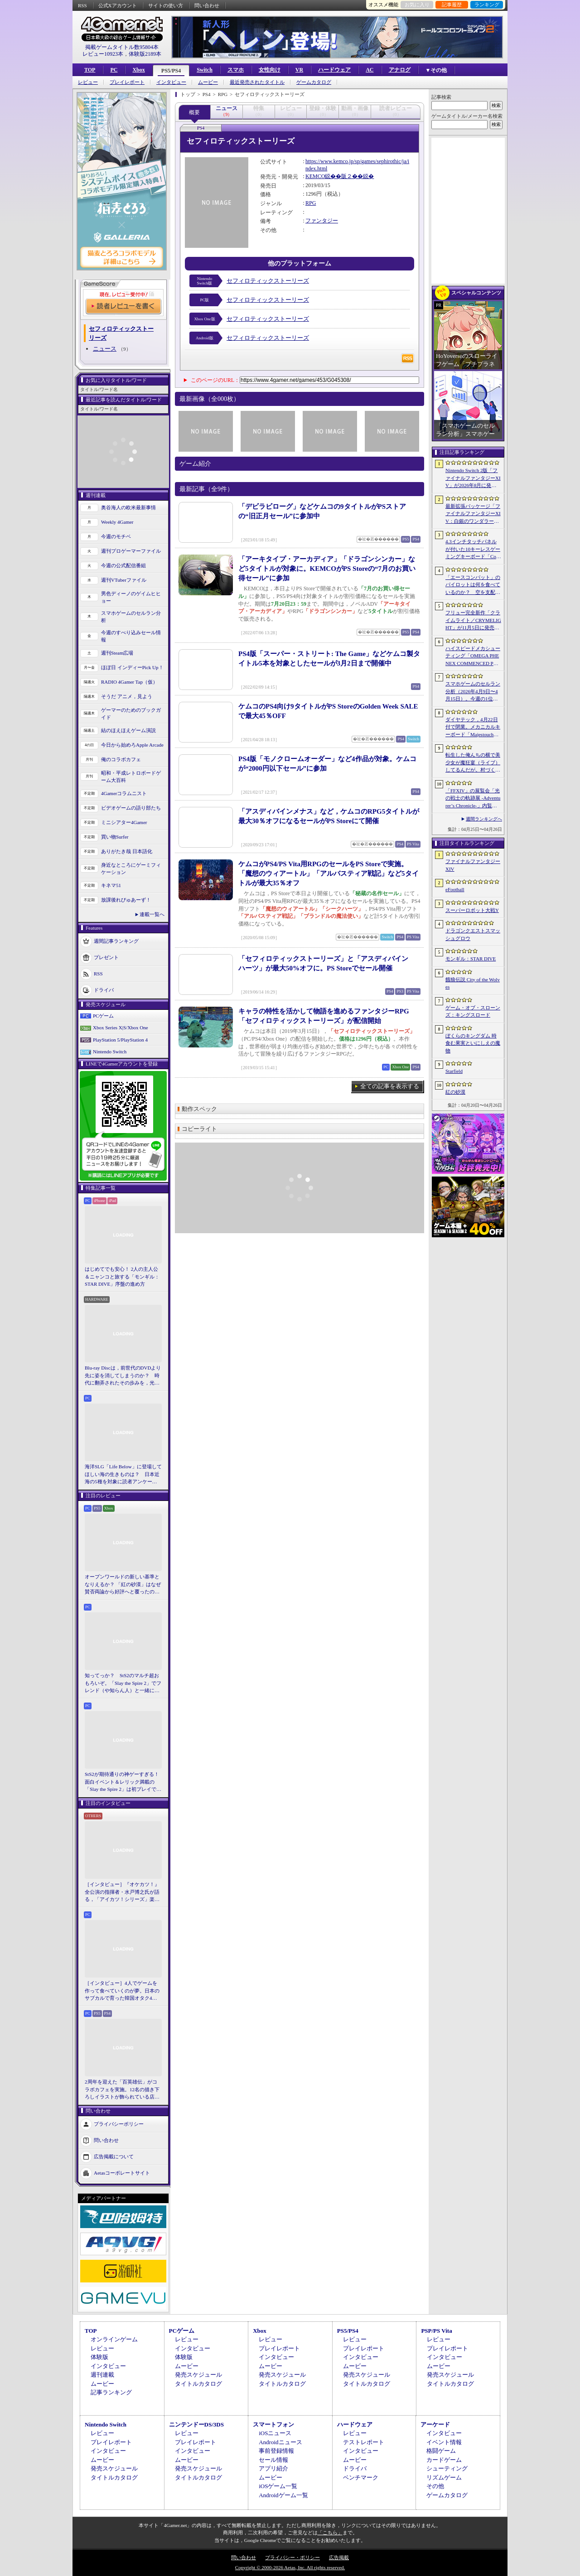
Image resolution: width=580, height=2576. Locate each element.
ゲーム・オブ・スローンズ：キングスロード (472, 1011)
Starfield (454, 1071)
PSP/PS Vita (436, 2330)
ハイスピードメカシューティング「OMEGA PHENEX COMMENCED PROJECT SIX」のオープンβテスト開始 (472, 656)
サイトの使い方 (165, 5)
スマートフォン (273, 2424)
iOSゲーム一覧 (278, 2486)
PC (113, 70)
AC (369, 70)
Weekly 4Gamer (117, 522)
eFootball (454, 889)
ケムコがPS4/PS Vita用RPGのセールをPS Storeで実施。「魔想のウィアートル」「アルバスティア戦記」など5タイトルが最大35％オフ (328, 873)
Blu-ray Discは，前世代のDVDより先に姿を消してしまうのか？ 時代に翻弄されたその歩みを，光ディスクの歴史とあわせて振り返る (123, 1376)
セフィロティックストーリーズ (268, 280)
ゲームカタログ (313, 82)
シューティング (447, 2468)
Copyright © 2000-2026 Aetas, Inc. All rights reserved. (290, 2567)
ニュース (104, 348)
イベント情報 (444, 2442)
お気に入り (417, 4)
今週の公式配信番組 (123, 565)
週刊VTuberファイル (123, 580)
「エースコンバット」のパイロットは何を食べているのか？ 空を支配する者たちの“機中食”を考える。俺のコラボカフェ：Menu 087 (472, 585)
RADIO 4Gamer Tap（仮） (129, 682)
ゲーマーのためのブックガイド (131, 713)
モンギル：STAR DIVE (470, 958)
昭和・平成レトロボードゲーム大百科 (131, 776)
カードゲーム (444, 2459)
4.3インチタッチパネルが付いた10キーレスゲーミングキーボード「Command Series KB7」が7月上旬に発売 (472, 549)
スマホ (235, 70)
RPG (310, 203)
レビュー (88, 82)
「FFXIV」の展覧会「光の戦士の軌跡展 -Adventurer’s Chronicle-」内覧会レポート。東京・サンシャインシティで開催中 (472, 799)
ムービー (208, 82)
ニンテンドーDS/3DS (196, 2424)
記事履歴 (452, 4)
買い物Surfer (115, 836)
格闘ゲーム (441, 2450)
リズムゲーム (444, 2477)
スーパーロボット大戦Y (472, 910)
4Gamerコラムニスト (124, 793)
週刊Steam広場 (117, 653)
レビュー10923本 (102, 54)
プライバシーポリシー (119, 2123)
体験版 (99, 2357)
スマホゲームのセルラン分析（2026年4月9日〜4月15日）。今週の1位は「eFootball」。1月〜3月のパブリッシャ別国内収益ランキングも (472, 692)
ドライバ (104, 989)
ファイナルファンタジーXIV (472, 865)
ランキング (486, 4)
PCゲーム (103, 1015)
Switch (205, 70)
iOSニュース (275, 2433)
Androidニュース (280, 2442)
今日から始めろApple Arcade (132, 745)
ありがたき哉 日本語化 (126, 851)
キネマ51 (111, 885)
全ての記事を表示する (389, 1086)
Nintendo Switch (109, 1051)
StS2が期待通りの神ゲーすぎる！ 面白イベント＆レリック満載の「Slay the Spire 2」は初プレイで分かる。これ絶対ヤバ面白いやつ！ (123, 1782)
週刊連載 (102, 2374)
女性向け (269, 70)
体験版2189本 (145, 54)
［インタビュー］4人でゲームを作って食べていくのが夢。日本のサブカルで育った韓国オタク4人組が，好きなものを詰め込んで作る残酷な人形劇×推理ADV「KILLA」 (122, 1991)
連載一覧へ (152, 914)
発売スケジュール (198, 2374)
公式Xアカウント (117, 5)
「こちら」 (330, 2532)
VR (299, 70)
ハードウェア (334, 70)
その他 (435, 2486)
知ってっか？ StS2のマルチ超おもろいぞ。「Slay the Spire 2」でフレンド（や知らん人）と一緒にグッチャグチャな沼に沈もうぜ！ (123, 1683)
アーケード (435, 2424)
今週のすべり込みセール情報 (131, 636)
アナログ (400, 70)
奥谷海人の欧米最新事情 (128, 507)
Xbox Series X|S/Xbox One (120, 1027)
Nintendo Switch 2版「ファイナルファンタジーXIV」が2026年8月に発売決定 (473, 478)
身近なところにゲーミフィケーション (131, 868)
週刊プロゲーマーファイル (131, 551)
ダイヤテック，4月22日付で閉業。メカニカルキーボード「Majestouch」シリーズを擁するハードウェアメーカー (472, 727)
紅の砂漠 (455, 1092)
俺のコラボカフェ (121, 759)
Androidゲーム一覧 (283, 2495)
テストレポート (363, 2442)
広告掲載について (114, 2156)
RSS (82, 5)
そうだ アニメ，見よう (126, 696)
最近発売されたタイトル (257, 82)
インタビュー (171, 82)
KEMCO (315, 176)
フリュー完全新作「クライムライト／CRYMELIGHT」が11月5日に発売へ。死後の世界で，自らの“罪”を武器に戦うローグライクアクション (473, 621)
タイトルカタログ (198, 2383)
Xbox (138, 70)
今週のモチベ (116, 536)
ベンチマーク (360, 2477)
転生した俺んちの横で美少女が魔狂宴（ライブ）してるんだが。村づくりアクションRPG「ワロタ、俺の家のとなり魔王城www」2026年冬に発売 (473, 763)
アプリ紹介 (273, 2468)
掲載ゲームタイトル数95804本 (122, 47)
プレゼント (106, 957)
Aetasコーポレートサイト (122, 2172)
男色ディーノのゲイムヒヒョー (131, 597)
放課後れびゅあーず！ (126, 899)
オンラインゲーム (114, 2339)
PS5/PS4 (171, 71)
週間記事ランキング (116, 940)
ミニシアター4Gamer (124, 822)
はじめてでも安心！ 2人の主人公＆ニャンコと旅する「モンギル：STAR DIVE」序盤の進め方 (122, 1276)
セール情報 (273, 2459)
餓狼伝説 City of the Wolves (472, 983)
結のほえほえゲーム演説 (128, 730)
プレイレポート (127, 82)
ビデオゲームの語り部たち (131, 807)
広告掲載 (339, 2557)
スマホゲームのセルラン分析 (131, 616)
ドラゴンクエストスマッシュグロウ (472, 934)
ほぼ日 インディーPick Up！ (132, 667)
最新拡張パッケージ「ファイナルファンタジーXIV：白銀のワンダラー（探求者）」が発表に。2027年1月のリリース (473, 514)
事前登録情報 (276, 2450)
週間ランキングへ (484, 818)
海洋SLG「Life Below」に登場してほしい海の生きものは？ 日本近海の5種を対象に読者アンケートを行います (123, 1475)
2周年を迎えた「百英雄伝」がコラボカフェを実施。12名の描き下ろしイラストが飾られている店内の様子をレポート (122, 2090)
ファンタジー (321, 220)
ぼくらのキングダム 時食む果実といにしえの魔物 (472, 1043)
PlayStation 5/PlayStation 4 (120, 1039)
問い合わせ (206, 5)
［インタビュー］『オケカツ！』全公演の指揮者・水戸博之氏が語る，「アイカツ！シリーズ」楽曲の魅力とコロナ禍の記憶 (122, 1892)
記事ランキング (111, 2392)
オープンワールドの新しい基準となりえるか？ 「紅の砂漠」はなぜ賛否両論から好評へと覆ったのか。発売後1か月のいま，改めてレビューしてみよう (123, 1585)
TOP (89, 70)
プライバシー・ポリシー (292, 2557)
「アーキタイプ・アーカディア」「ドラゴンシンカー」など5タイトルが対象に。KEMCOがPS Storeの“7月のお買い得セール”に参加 (327, 568)
